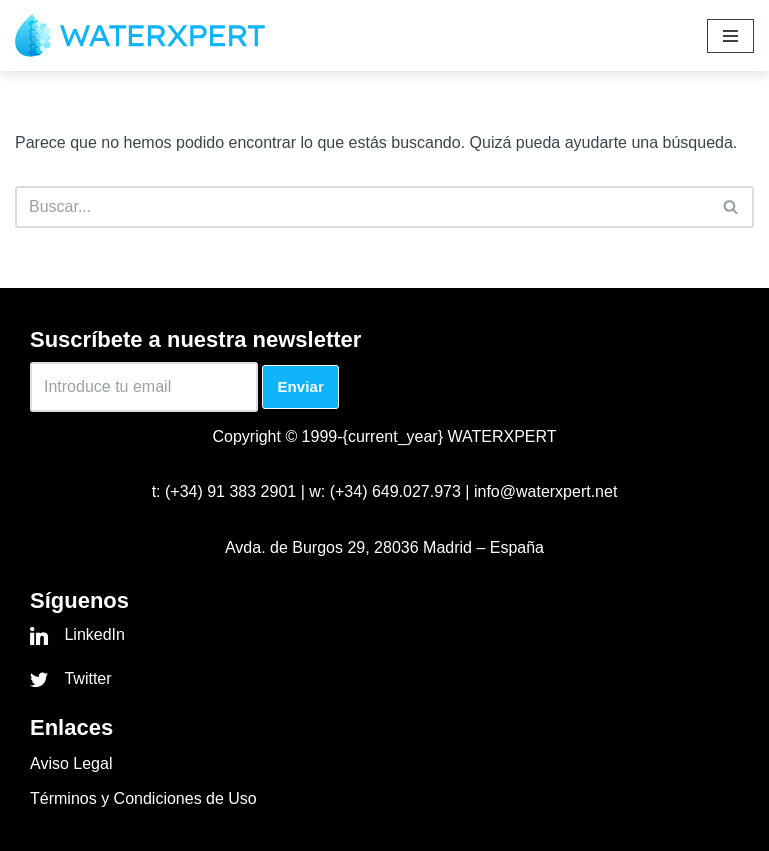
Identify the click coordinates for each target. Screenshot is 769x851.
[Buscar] (362, 207)
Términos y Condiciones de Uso (143, 798)
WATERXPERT (501, 436)
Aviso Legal (71, 763)
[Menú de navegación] (730, 36)
